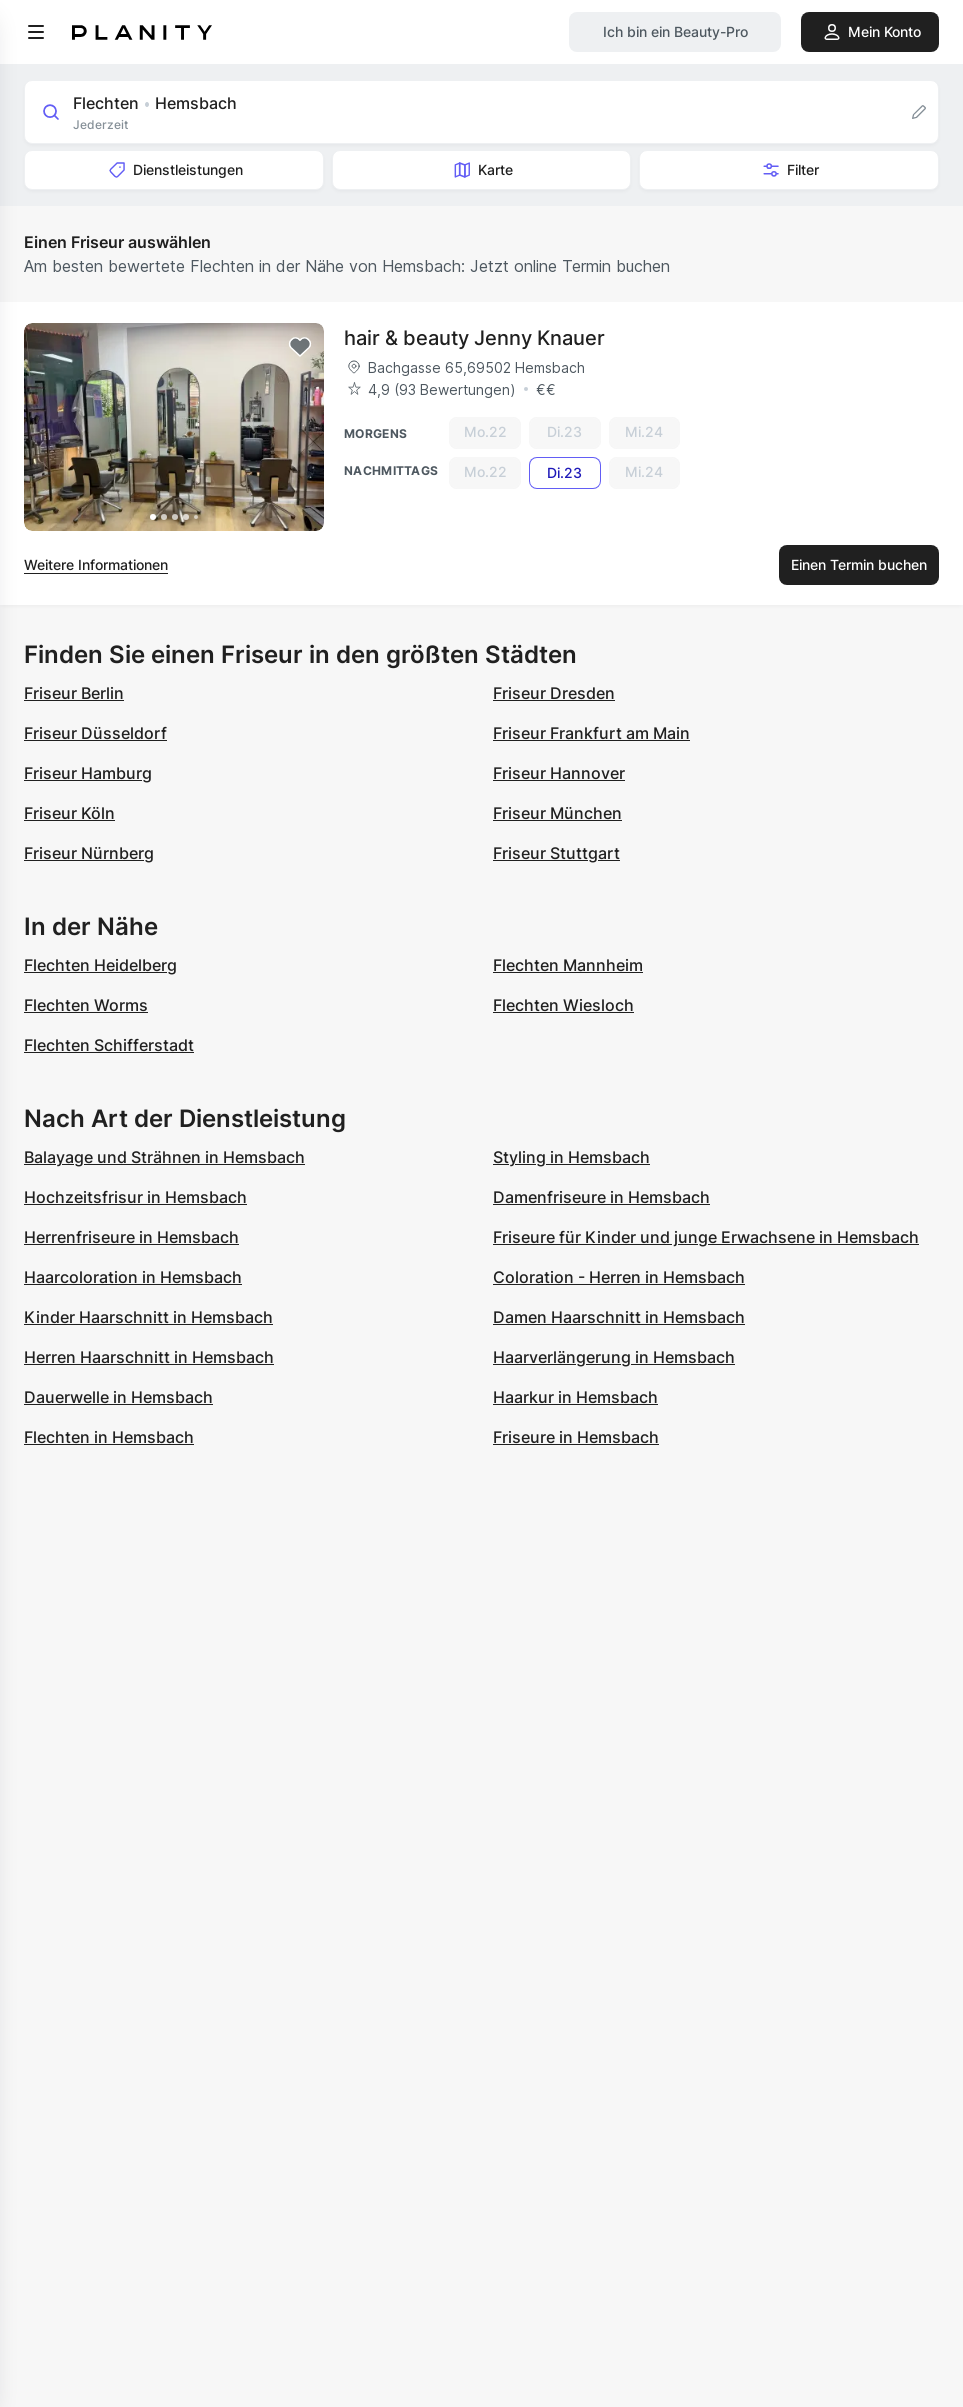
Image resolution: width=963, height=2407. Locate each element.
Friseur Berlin (74, 693)
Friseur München (557, 813)
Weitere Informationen (96, 564)
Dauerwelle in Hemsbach (118, 1397)
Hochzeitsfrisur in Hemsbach (135, 1197)
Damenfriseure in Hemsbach (601, 1197)
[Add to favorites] (300, 347)
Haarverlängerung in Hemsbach (614, 1357)
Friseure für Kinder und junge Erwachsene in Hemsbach (706, 1237)
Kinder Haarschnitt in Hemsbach (148, 1317)
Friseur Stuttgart (556, 853)
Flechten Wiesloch (563, 1005)
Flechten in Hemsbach (109, 1437)
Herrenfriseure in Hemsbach (131, 1237)
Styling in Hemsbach (571, 1157)
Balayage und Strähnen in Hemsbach (164, 1157)
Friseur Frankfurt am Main (591, 733)
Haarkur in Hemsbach (575, 1397)
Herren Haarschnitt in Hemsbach (149, 1357)
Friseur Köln (69, 813)
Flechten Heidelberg (100, 965)
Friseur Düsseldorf (95, 733)
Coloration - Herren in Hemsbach (619, 1277)
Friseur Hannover (559, 773)
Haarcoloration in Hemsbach (133, 1277)
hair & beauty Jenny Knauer (474, 338)
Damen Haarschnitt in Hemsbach (619, 1317)
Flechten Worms (86, 1005)
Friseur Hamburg (88, 773)
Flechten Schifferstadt (109, 1045)
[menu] (36, 32)
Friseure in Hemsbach (576, 1437)
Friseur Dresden (554, 693)
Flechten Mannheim (568, 965)
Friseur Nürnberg (89, 853)
